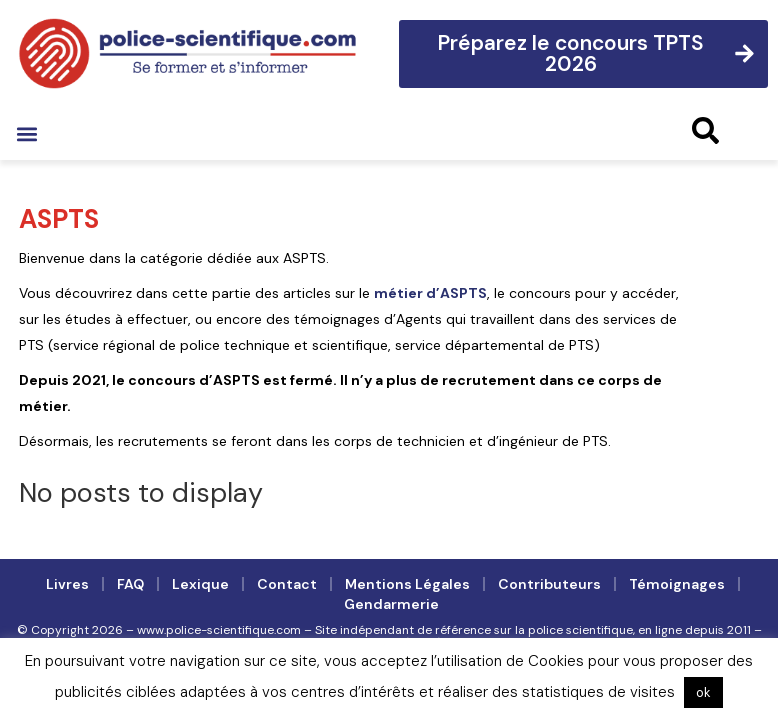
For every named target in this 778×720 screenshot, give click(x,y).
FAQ (130, 584)
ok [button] (703, 692)
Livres (67, 584)
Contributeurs (549, 584)
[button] (26, 133)
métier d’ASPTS (430, 293)
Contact (287, 584)
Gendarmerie (391, 604)
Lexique (200, 584)
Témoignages (677, 584)
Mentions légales (407, 584)
